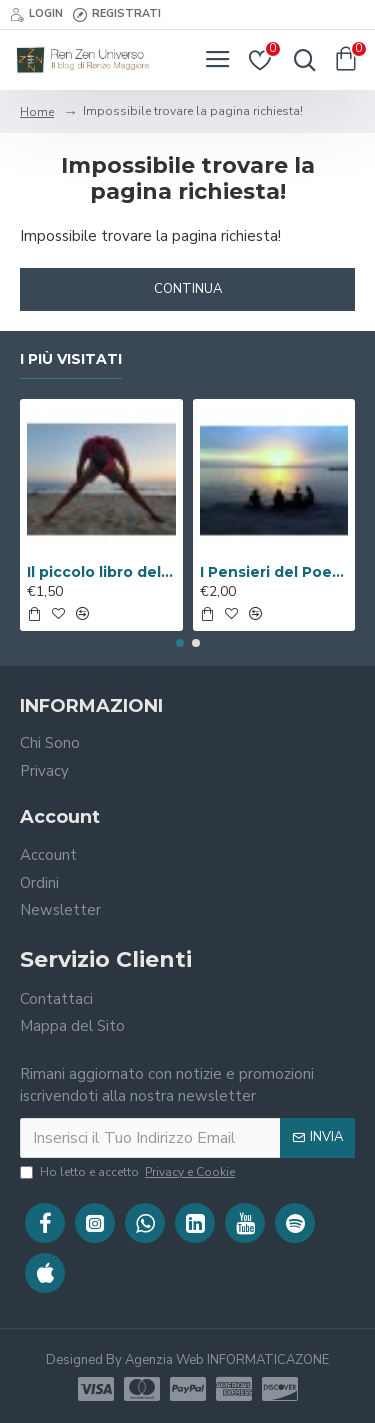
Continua (188, 289)
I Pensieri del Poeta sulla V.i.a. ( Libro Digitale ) (274, 572)
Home (37, 112)
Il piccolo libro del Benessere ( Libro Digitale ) (101, 572)
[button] (180, 643)
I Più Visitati (71, 359)
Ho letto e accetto (129, 1172)
